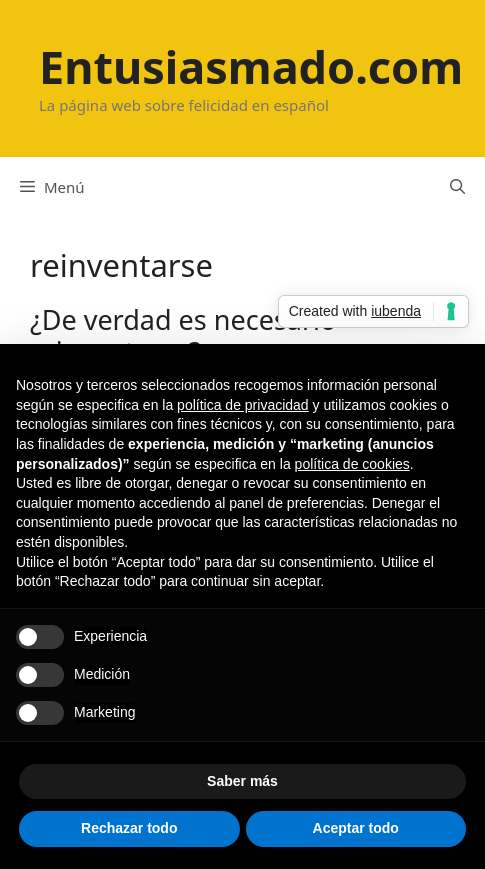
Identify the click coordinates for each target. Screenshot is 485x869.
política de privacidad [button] (243, 405)
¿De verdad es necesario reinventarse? (183, 335)
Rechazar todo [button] (129, 828)
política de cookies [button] (352, 464)
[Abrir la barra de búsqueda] (457, 187)
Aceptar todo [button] (356, 828)
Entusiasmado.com (251, 66)
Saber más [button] (242, 781)
